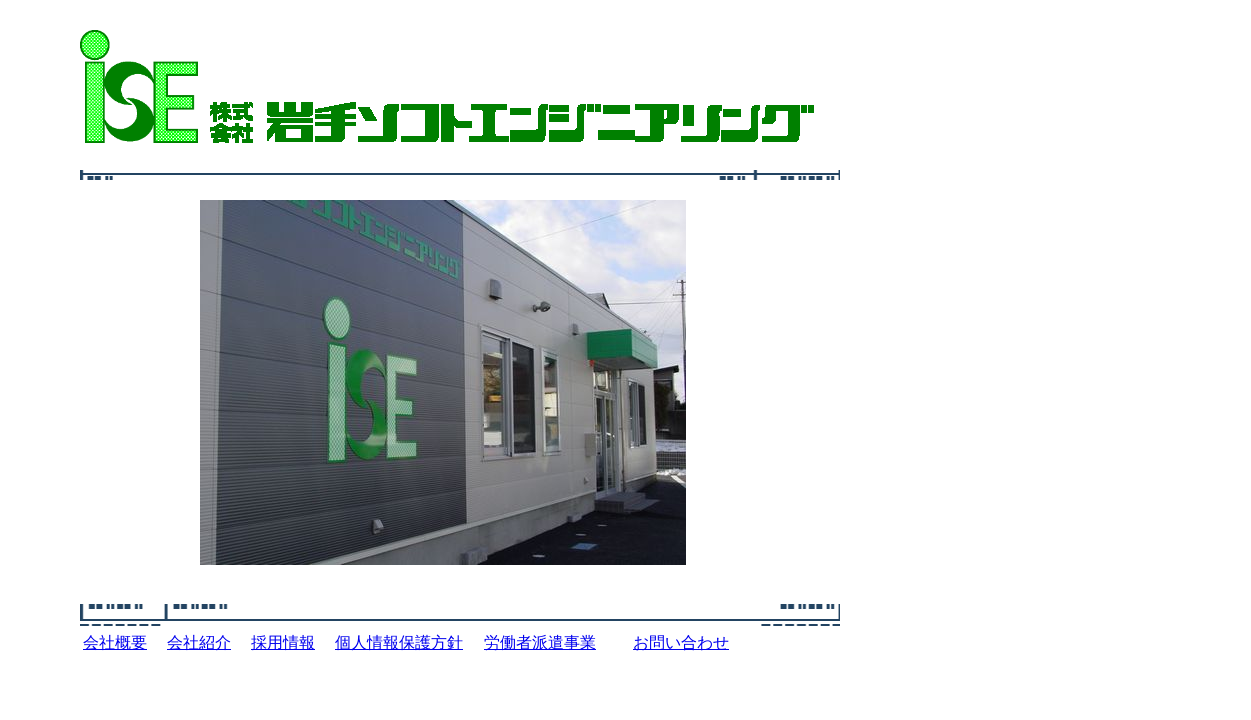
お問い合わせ (681, 642)
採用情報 (283, 642)
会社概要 (115, 642)
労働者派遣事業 (540, 642)
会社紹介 (199, 642)
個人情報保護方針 (399, 642)
